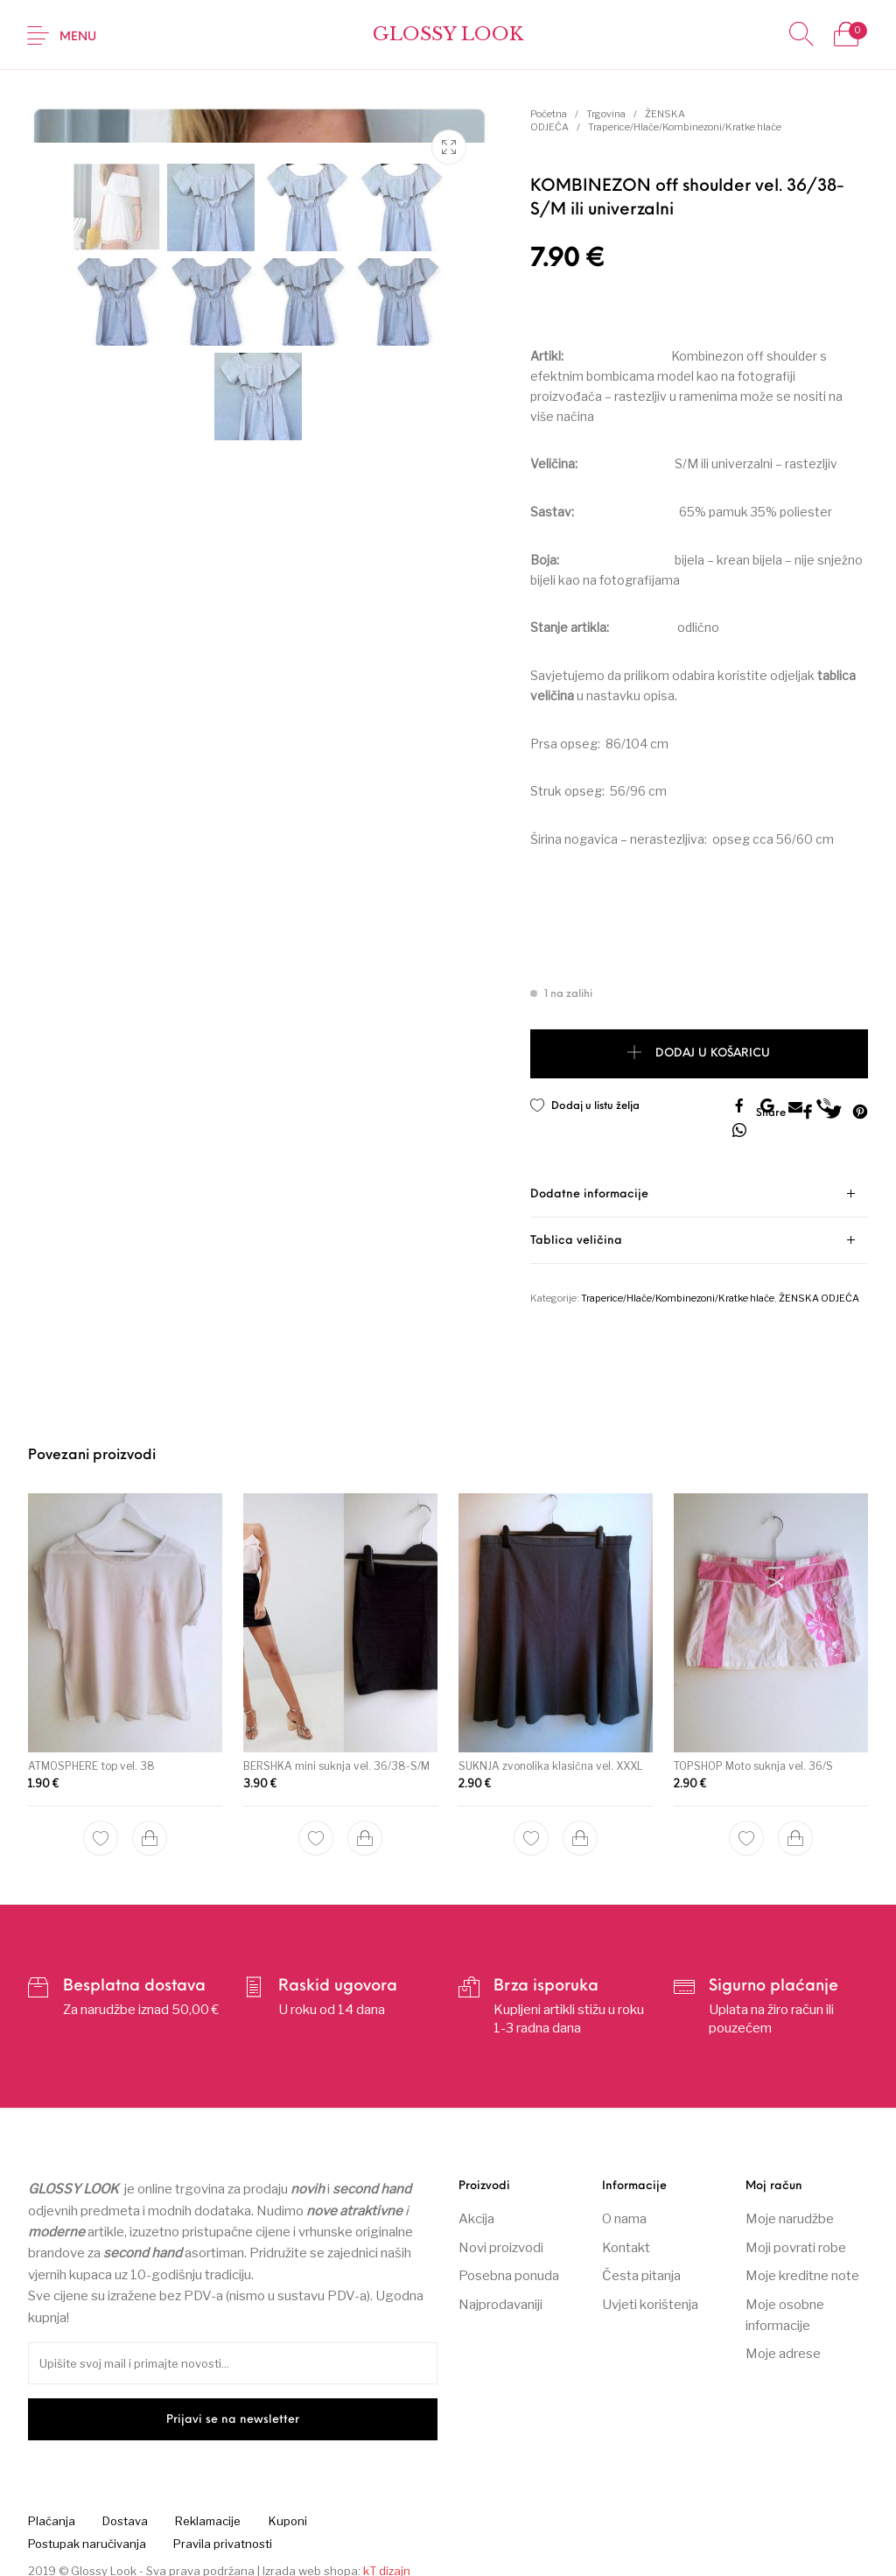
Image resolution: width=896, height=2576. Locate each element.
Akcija (476, 2208)
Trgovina (606, 114)
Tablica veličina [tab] (576, 1229)
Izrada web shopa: (311, 2559)
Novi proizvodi (500, 2236)
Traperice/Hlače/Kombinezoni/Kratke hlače (684, 127)
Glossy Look (448, 34)
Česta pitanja (641, 2264)
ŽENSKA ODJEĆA (819, 1287)
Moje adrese (783, 2343)
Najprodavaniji (500, 2293)
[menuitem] (51, 2510)
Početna (548, 114)
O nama (624, 2208)
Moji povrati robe (796, 2236)
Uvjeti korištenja (650, 2293)
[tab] (699, 1183)
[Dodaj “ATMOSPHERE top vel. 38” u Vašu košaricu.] (149, 1825)
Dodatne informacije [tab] (589, 1183)
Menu (78, 37)
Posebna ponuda (508, 2264)
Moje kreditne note (802, 2264)
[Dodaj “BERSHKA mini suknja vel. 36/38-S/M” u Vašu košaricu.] (364, 1824)
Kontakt (626, 2236)
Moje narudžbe (790, 2208)
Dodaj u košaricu (712, 1054)
